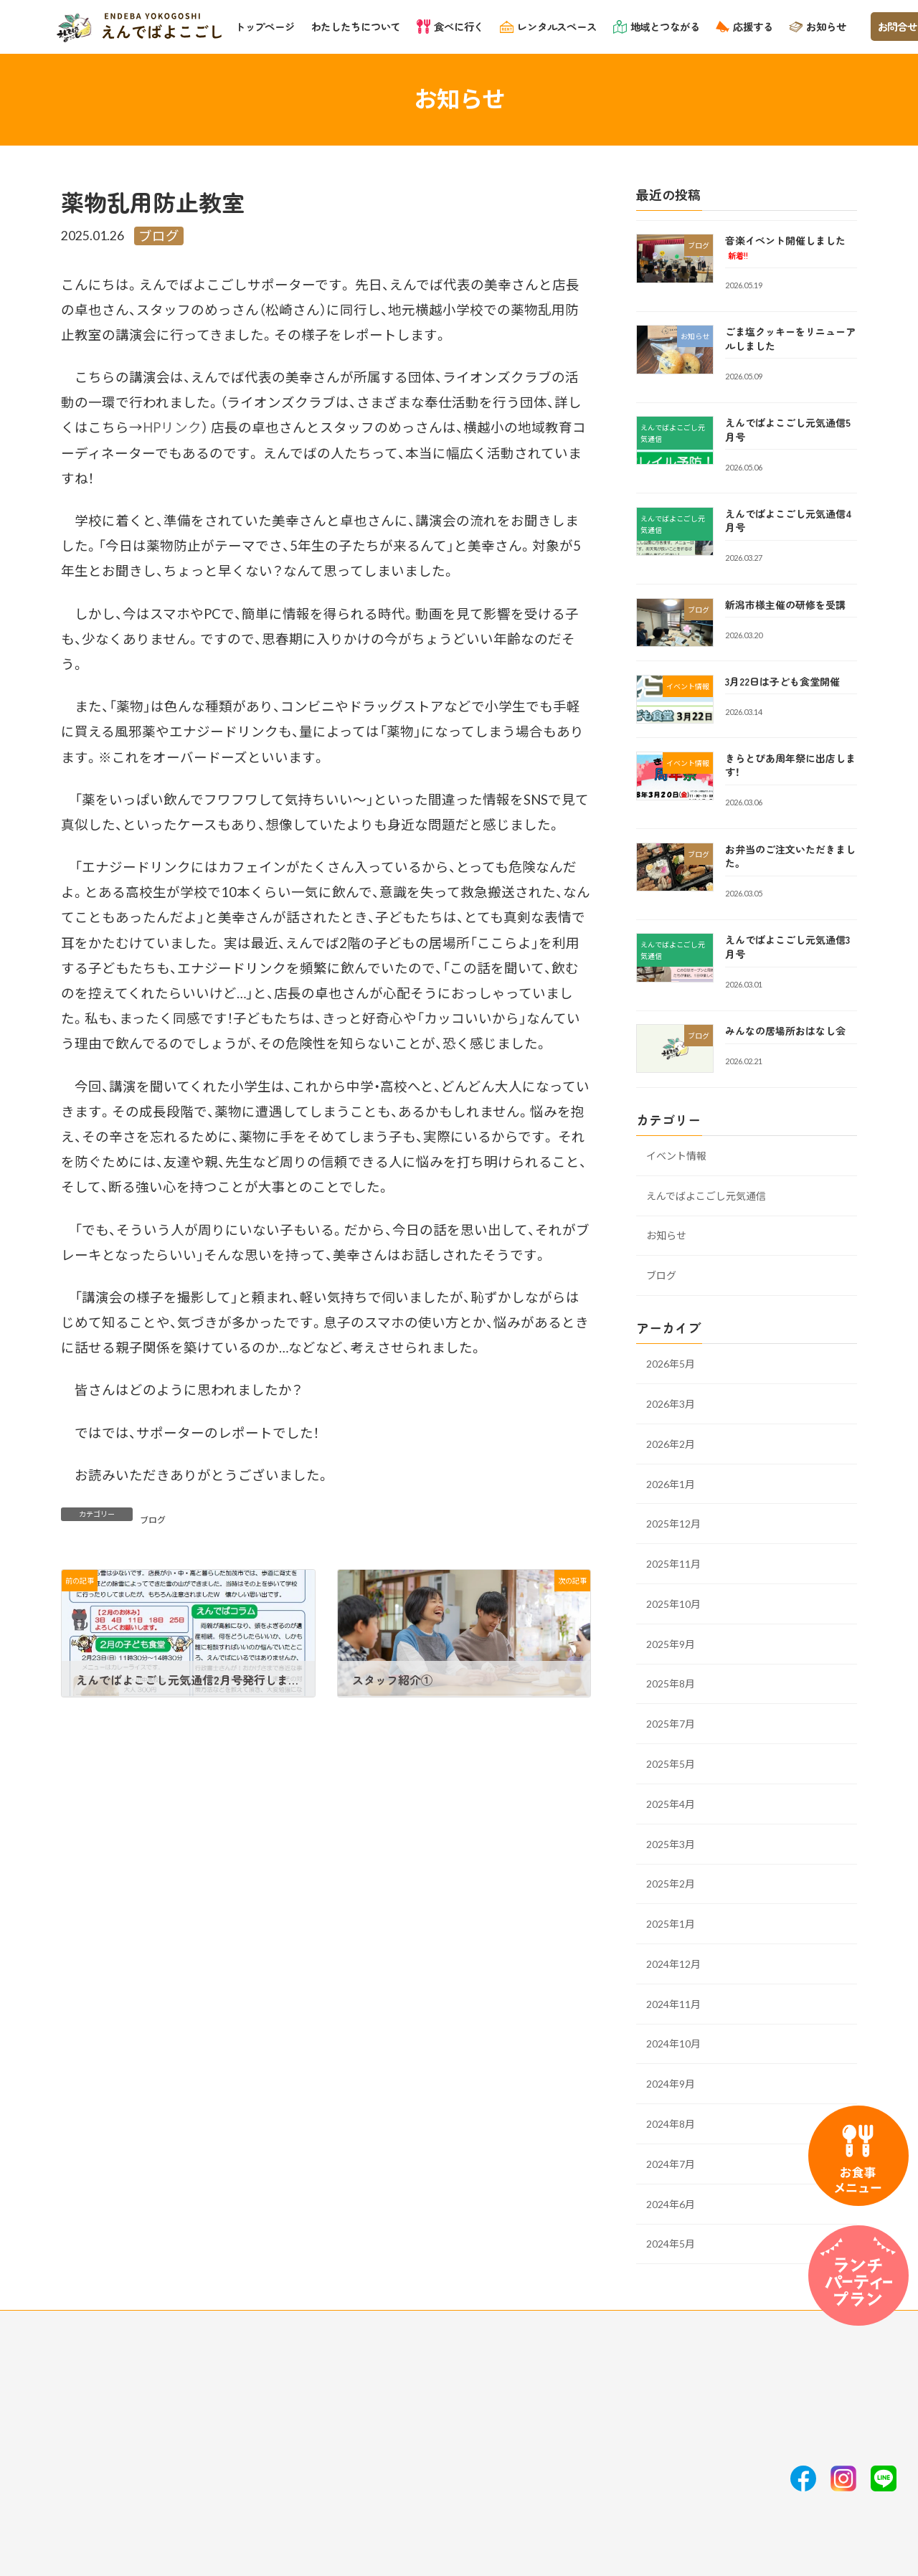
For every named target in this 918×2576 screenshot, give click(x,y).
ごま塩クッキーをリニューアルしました (790, 338)
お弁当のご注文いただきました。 (790, 855)
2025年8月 (670, 1683)
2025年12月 (673, 1523)
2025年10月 (673, 1603)
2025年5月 (670, 1764)
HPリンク (172, 427)
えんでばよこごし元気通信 (706, 1195)
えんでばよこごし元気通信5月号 (788, 429)
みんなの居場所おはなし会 (785, 1030)
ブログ (158, 236)
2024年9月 (670, 2084)
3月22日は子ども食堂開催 (782, 680)
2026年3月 (670, 1403)
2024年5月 (670, 2244)
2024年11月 (673, 2003)
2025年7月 (670, 1724)
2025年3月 (670, 1843)
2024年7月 (670, 2163)
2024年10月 (673, 2043)
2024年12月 (673, 1963)
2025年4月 (670, 1803)
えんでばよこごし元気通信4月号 (788, 520)
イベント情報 (676, 1155)
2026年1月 (670, 1483)
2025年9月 (670, 1643)
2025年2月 (670, 1883)
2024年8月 (670, 2124)
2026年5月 (670, 1364)
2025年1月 (670, 1924)
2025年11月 (673, 1564)
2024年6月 (670, 2203)
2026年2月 (670, 1443)
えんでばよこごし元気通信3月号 (787, 946)
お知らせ (666, 1235)
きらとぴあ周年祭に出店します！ (790, 764)
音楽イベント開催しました (785, 247)
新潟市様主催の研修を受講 (785, 604)
